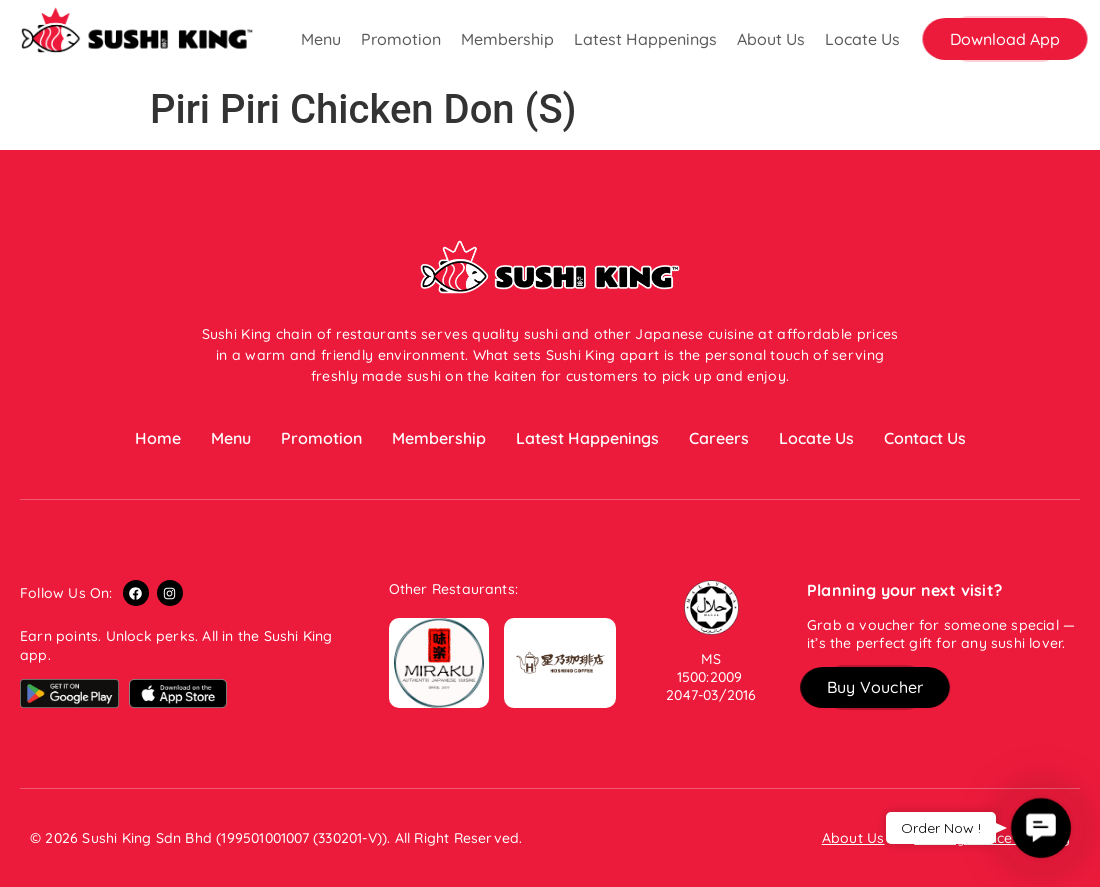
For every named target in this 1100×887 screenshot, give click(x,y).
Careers (719, 438)
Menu (321, 39)
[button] (1005, 39)
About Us (771, 39)
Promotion (401, 39)
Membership (507, 39)
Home (158, 438)
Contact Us (925, 438)
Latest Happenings (645, 39)
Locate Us (862, 39)
